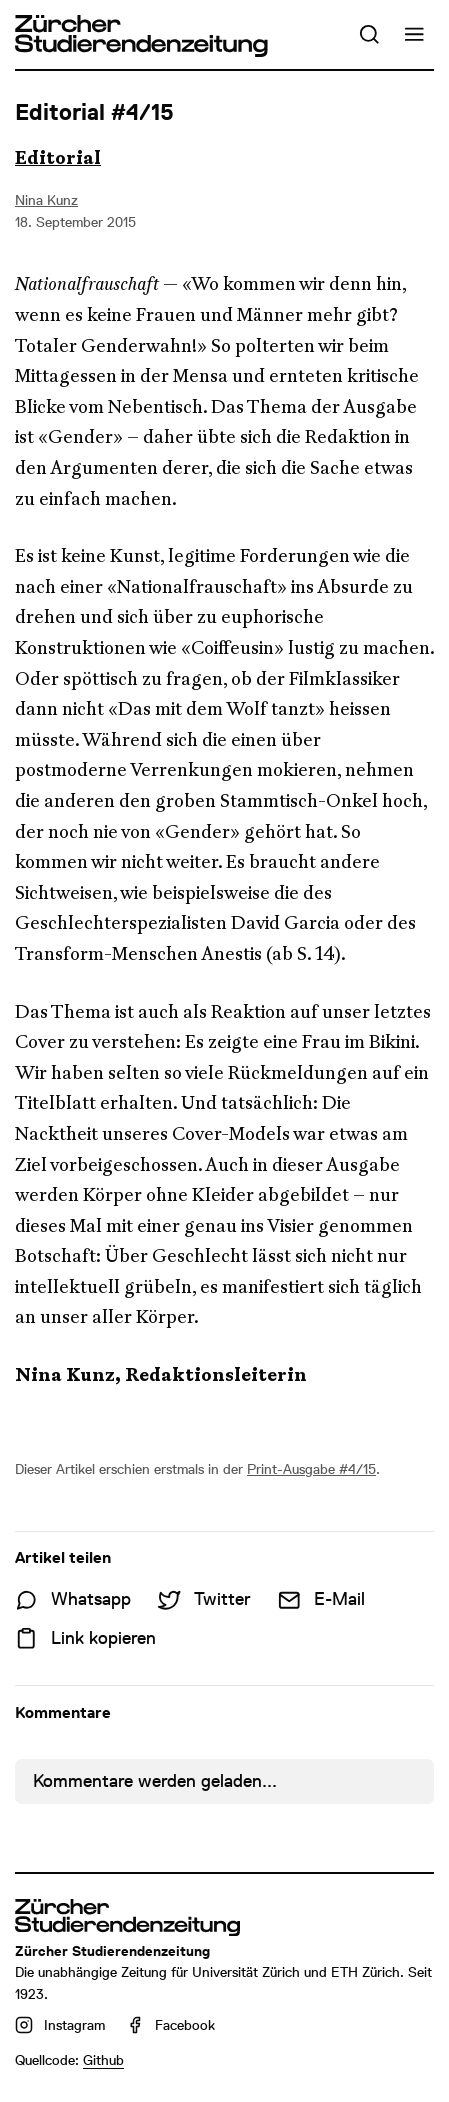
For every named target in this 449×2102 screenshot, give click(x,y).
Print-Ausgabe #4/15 (311, 1469)
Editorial (58, 158)
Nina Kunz (46, 200)
